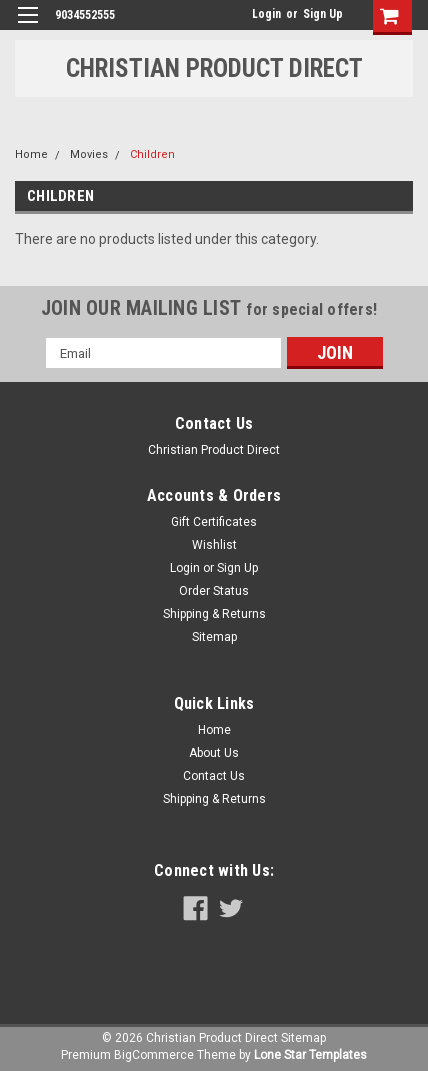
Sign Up (323, 14)
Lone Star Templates (310, 1055)
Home (31, 154)
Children (152, 154)
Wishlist (214, 545)
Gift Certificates (214, 522)
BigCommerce (154, 1055)
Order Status (214, 591)
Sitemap (214, 637)
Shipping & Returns (214, 614)
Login (266, 14)
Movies (89, 154)
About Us (214, 753)
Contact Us (214, 776)
